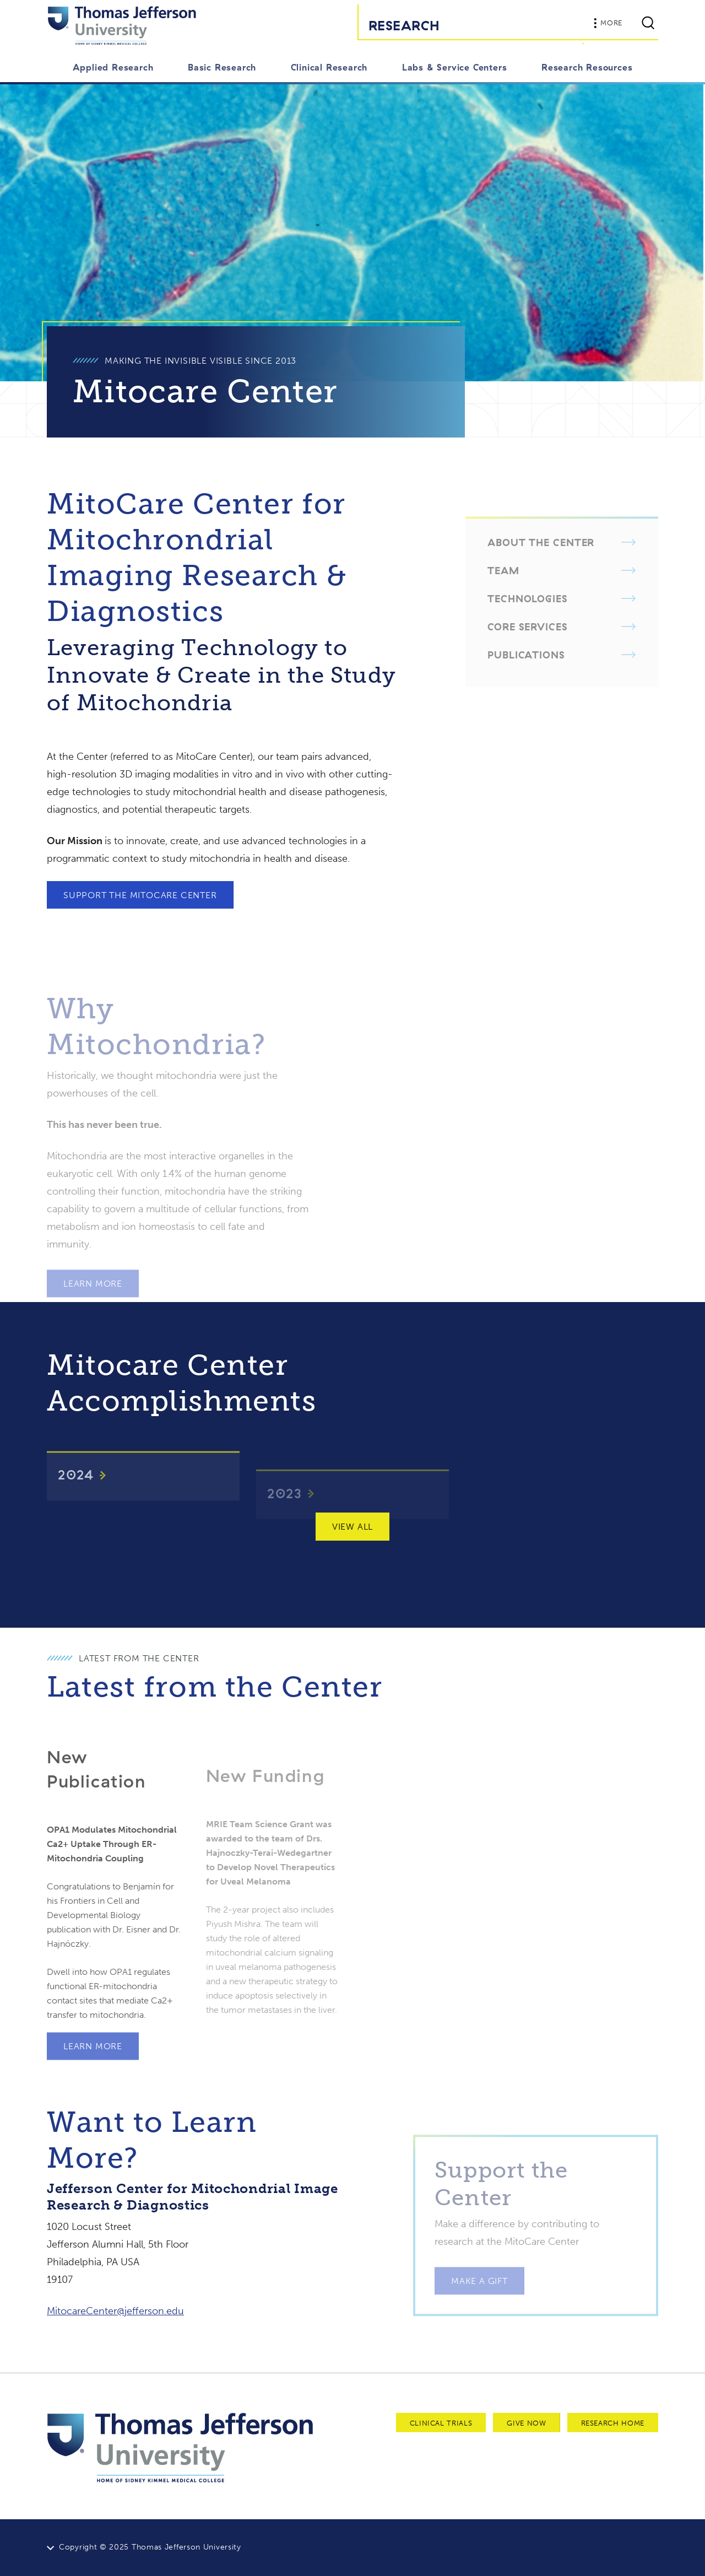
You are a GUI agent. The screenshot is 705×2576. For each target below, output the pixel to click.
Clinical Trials (441, 2423)
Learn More (92, 1298)
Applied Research (113, 67)
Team (503, 585)
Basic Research (222, 67)
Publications (526, 669)
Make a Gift (479, 2295)
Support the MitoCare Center (140, 895)
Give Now (526, 2423)
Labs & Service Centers (454, 67)
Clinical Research (329, 67)
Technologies (527, 613)
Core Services (527, 641)
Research (404, 25)
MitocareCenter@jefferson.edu (115, 2311)
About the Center (540, 557)
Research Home (612, 2423)
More (608, 23)
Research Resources (586, 67)
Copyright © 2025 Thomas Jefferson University (150, 2547)
